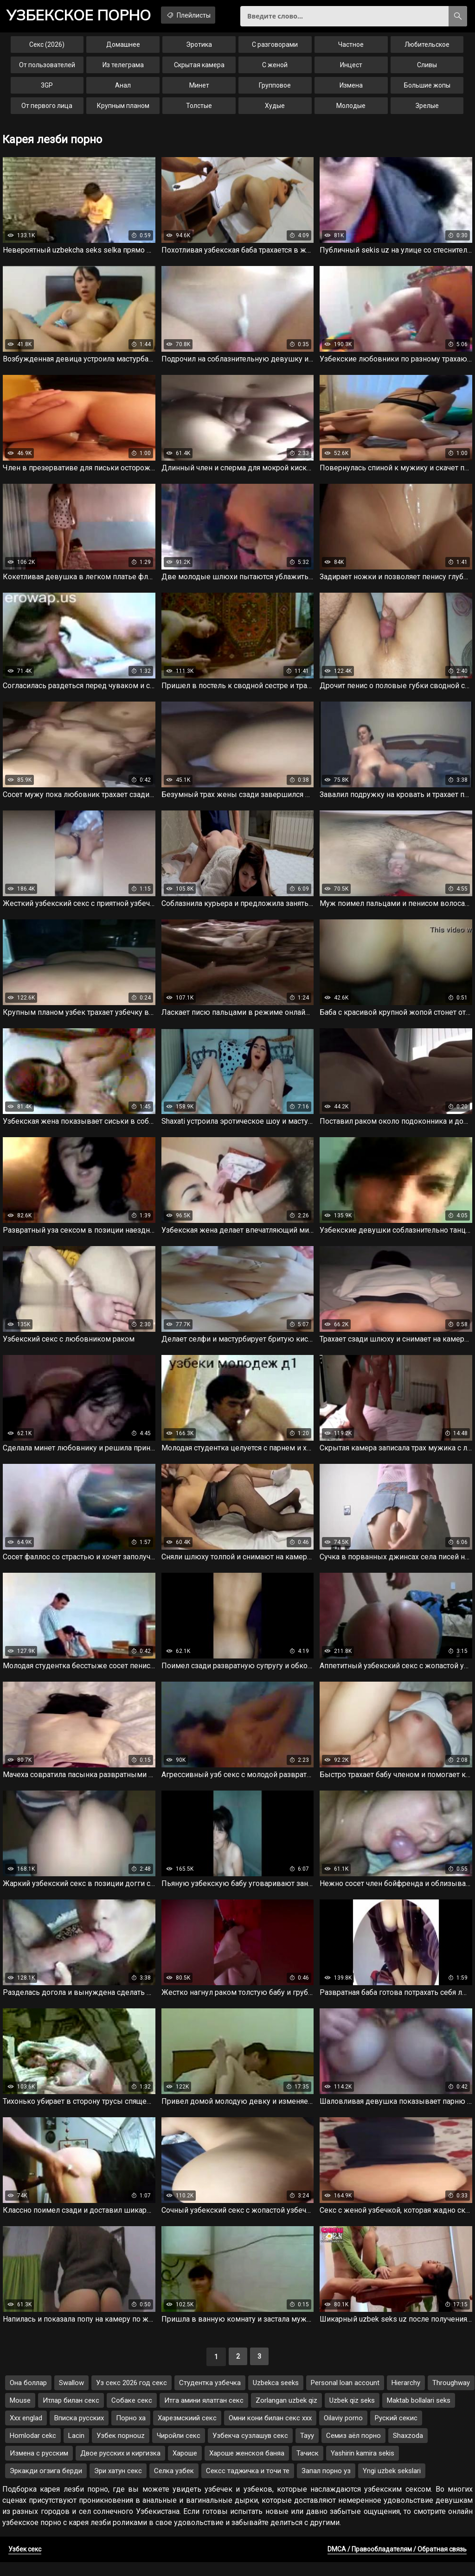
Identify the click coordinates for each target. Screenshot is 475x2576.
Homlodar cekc (33, 2449)
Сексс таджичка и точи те (247, 2485)
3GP (47, 89)
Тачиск (307, 2467)
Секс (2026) (46, 48)
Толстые (199, 109)
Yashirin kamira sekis (362, 2467)
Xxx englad (26, 2432)
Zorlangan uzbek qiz (286, 2414)
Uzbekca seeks (276, 2396)
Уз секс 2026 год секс (131, 2396)
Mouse (20, 2414)
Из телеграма (123, 68)
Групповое (275, 89)
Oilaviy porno (343, 2432)
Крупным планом (123, 109)
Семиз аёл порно (353, 2449)
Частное (351, 48)
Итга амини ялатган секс (204, 2414)
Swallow (71, 2396)
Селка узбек (174, 2485)
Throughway (451, 2396)
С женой (275, 68)
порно (83, 16)
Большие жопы (427, 89)
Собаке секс (131, 2414)
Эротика (199, 48)
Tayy (307, 2449)
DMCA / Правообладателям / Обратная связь (397, 2563)
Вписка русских (79, 2432)
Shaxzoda (408, 2449)
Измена (351, 89)
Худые (275, 109)
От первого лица (46, 109)
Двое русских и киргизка (120, 2467)
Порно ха (131, 2432)
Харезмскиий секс (187, 2432)
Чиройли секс (178, 2449)
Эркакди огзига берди (46, 2485)
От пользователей (47, 68)
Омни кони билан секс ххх (270, 2432)
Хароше (185, 2467)
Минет (199, 89)
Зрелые (427, 109)
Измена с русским (39, 2467)
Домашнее (123, 48)
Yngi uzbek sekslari (392, 2485)
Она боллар (28, 2396)
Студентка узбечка (210, 2396)
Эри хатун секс (118, 2485)
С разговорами (275, 48)
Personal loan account (345, 2396)
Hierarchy (406, 2396)
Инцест (351, 68)
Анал (123, 89)
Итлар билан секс (71, 2414)
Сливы (427, 68)
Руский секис (396, 2432)
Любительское (426, 48)
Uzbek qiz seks (352, 2414)
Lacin (76, 2449)
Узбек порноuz (120, 2449)
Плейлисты (202, 15)
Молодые (351, 109)
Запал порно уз (326, 2485)
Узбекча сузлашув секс (250, 2449)
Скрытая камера (199, 68)
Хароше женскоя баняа (246, 2467)
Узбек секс (24, 2563)
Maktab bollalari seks (418, 2414)
